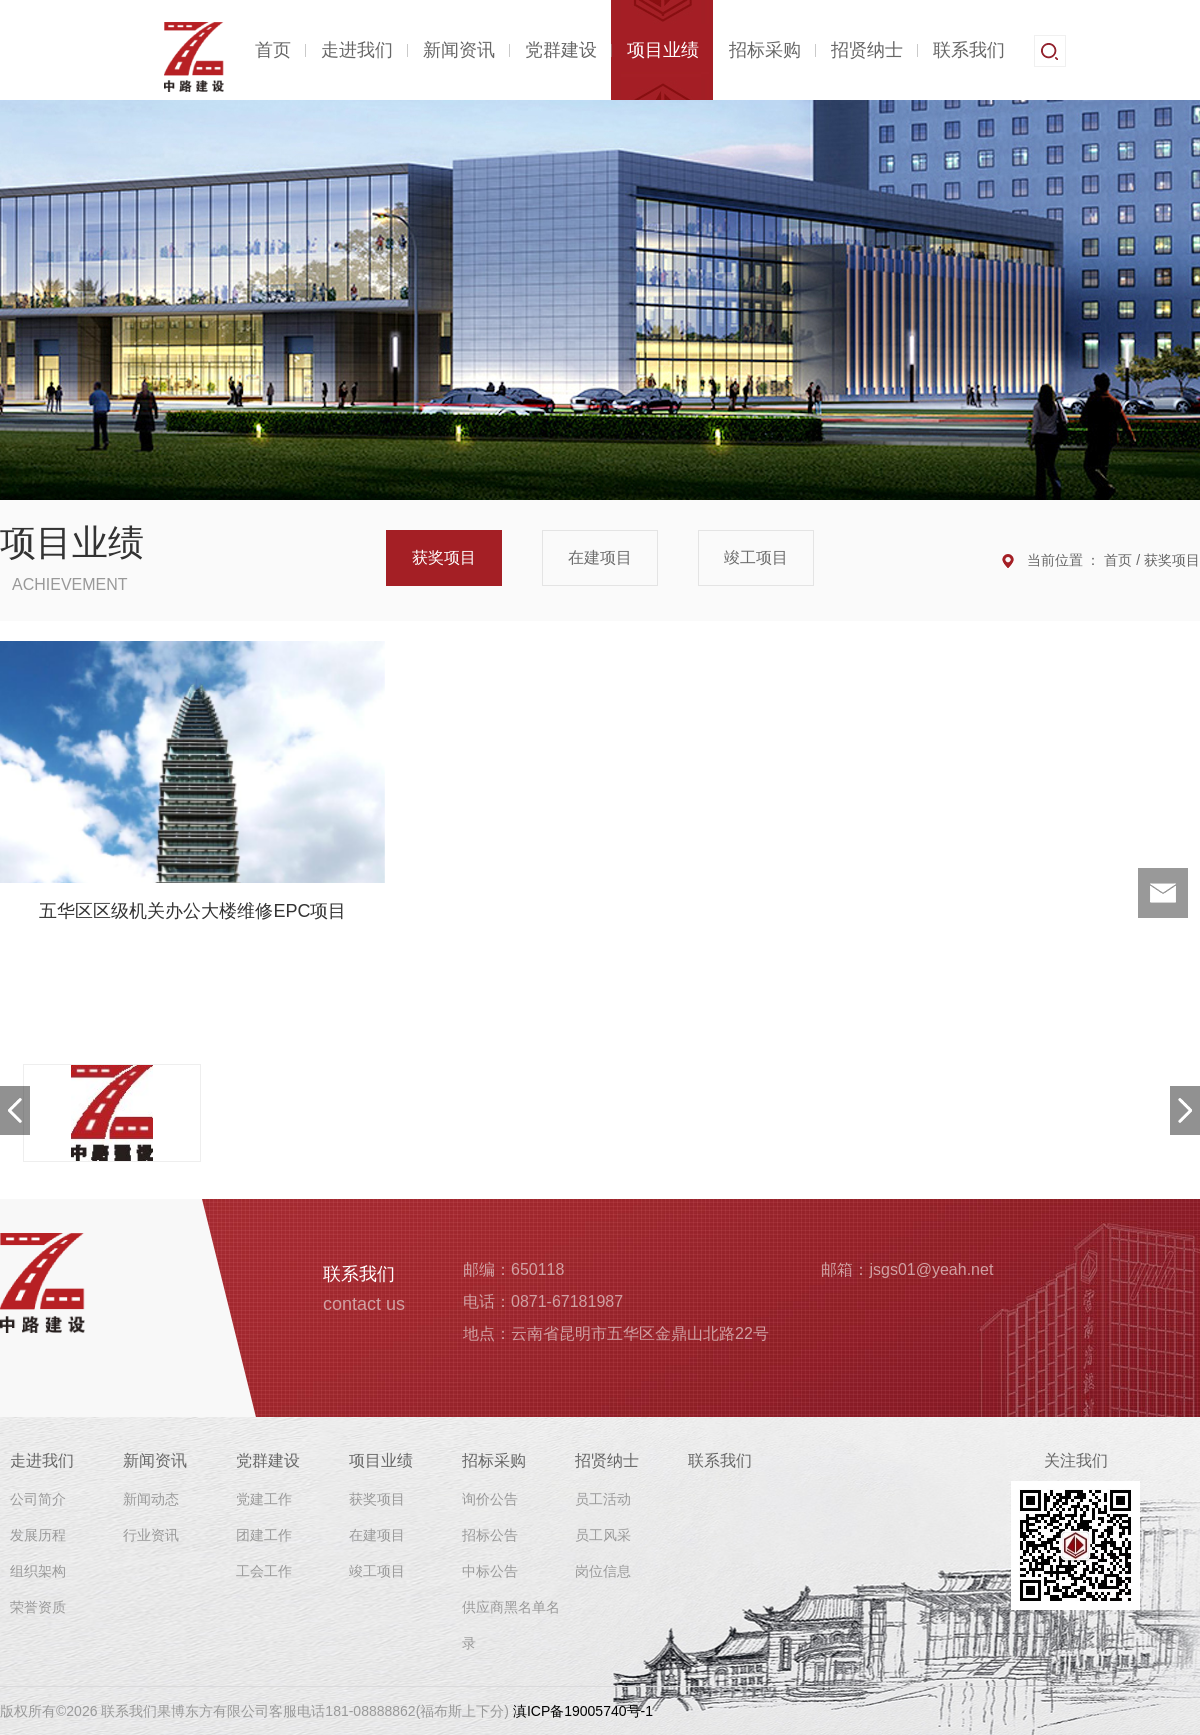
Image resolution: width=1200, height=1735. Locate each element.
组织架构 (38, 1571)
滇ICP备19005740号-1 (583, 1711)
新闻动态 (151, 1499)
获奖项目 (444, 557)
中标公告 (490, 1571)
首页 (273, 50)
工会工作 (264, 1571)
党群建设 (561, 50)
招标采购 (765, 50)
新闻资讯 (459, 50)
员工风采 (603, 1535)
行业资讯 (151, 1535)
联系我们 (969, 50)
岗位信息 (603, 1571)
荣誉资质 (38, 1607)
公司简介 (38, 1499)
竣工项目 (756, 557)
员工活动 (603, 1499)
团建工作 (264, 1535)
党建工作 (264, 1499)
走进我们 (357, 50)
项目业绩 (663, 50)
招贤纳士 (867, 50)
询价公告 (490, 1499)
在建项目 (600, 557)
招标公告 (490, 1535)
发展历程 (38, 1535)
